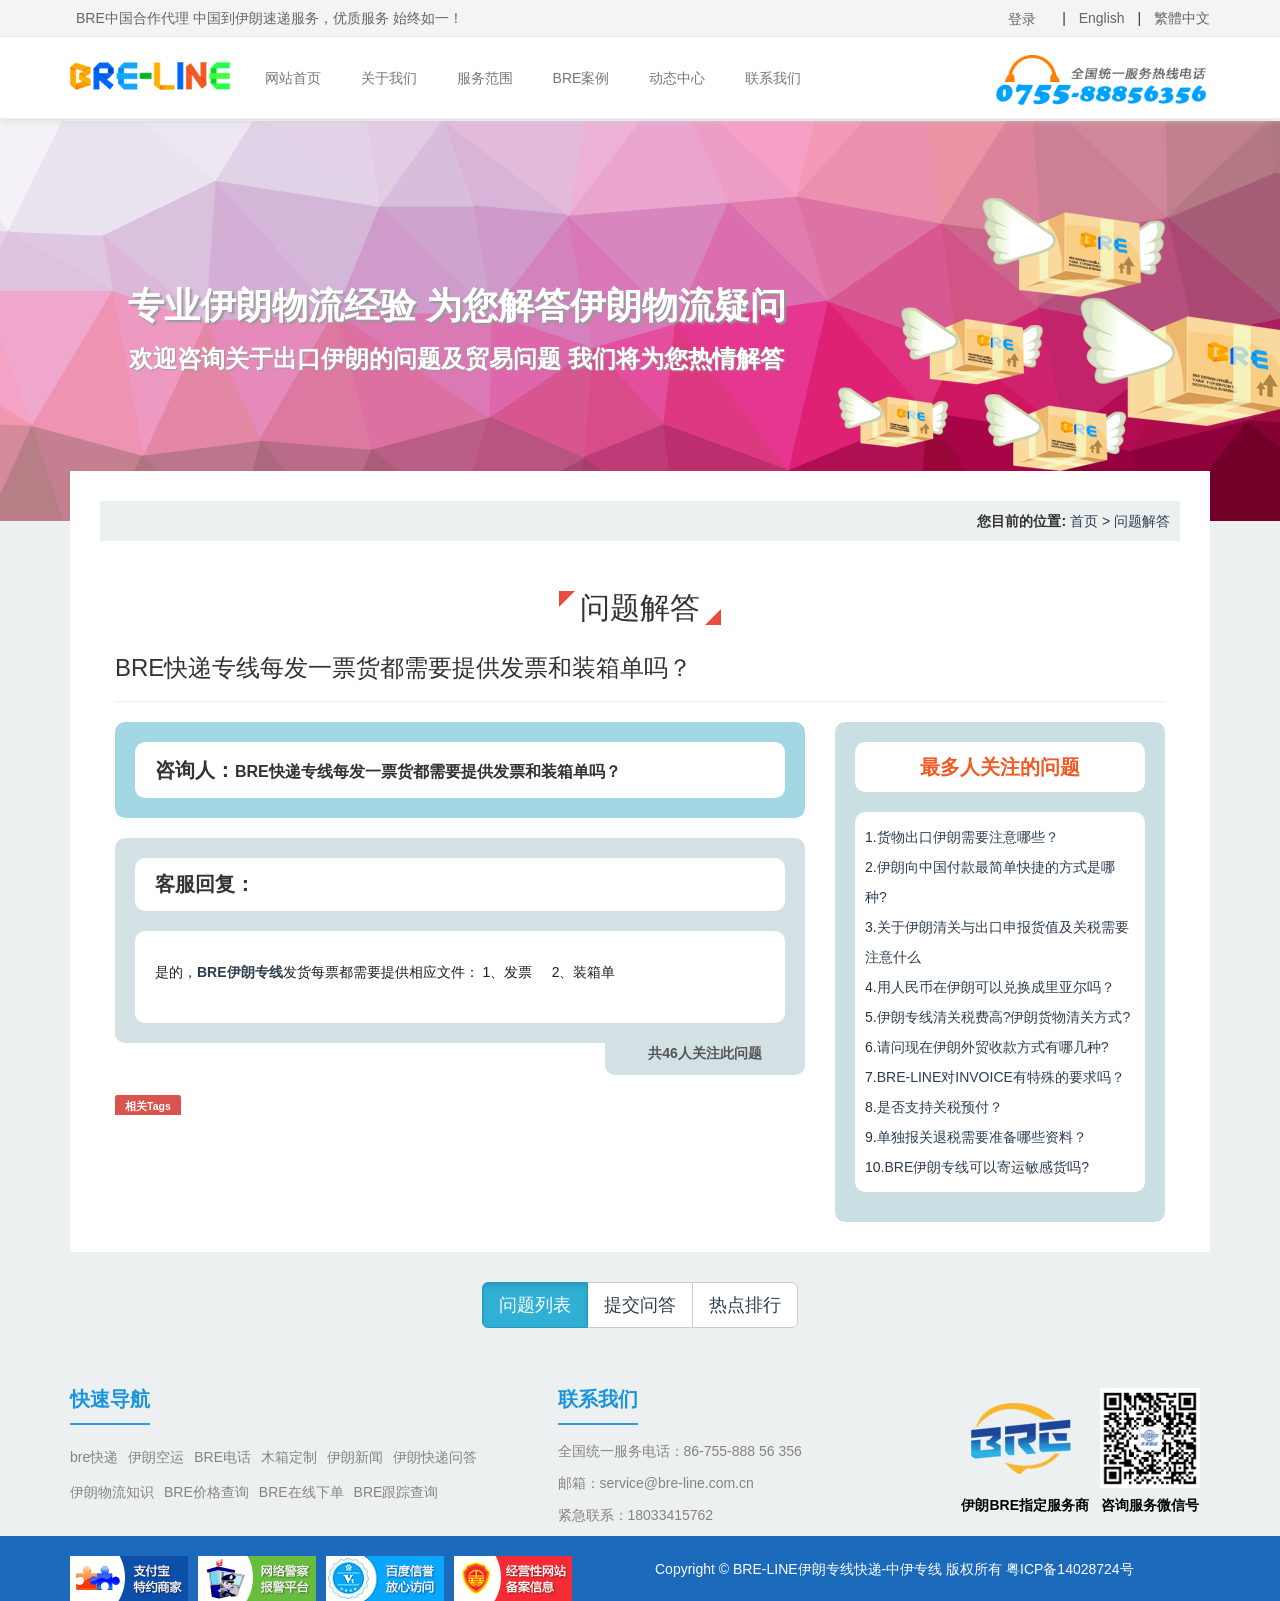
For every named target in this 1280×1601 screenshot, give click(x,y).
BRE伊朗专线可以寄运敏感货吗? (986, 1167)
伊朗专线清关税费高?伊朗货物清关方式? (1004, 1017)
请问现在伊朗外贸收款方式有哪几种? (993, 1047)
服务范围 (485, 78)
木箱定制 (289, 1457)
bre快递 (94, 1457)
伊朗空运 (156, 1457)
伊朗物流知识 (112, 1492)
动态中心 (677, 78)
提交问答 (640, 1305)
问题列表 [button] (535, 1305)
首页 (1084, 521)
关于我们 (389, 78)
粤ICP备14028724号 (1070, 1569)
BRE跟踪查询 (396, 1492)
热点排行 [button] (745, 1305)
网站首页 (293, 78)
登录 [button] (1022, 19)
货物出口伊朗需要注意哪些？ (968, 837)
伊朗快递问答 (435, 1457)
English (1102, 18)
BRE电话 (222, 1457)
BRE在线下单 (301, 1492)
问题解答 (1142, 521)
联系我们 (773, 78)
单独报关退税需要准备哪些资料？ (982, 1137)
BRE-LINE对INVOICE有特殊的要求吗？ (1001, 1077)
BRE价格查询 (206, 1492)
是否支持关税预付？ (940, 1107)
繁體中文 (1182, 18)
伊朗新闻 (355, 1457)
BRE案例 (581, 78)
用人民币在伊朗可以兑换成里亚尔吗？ (996, 987)
